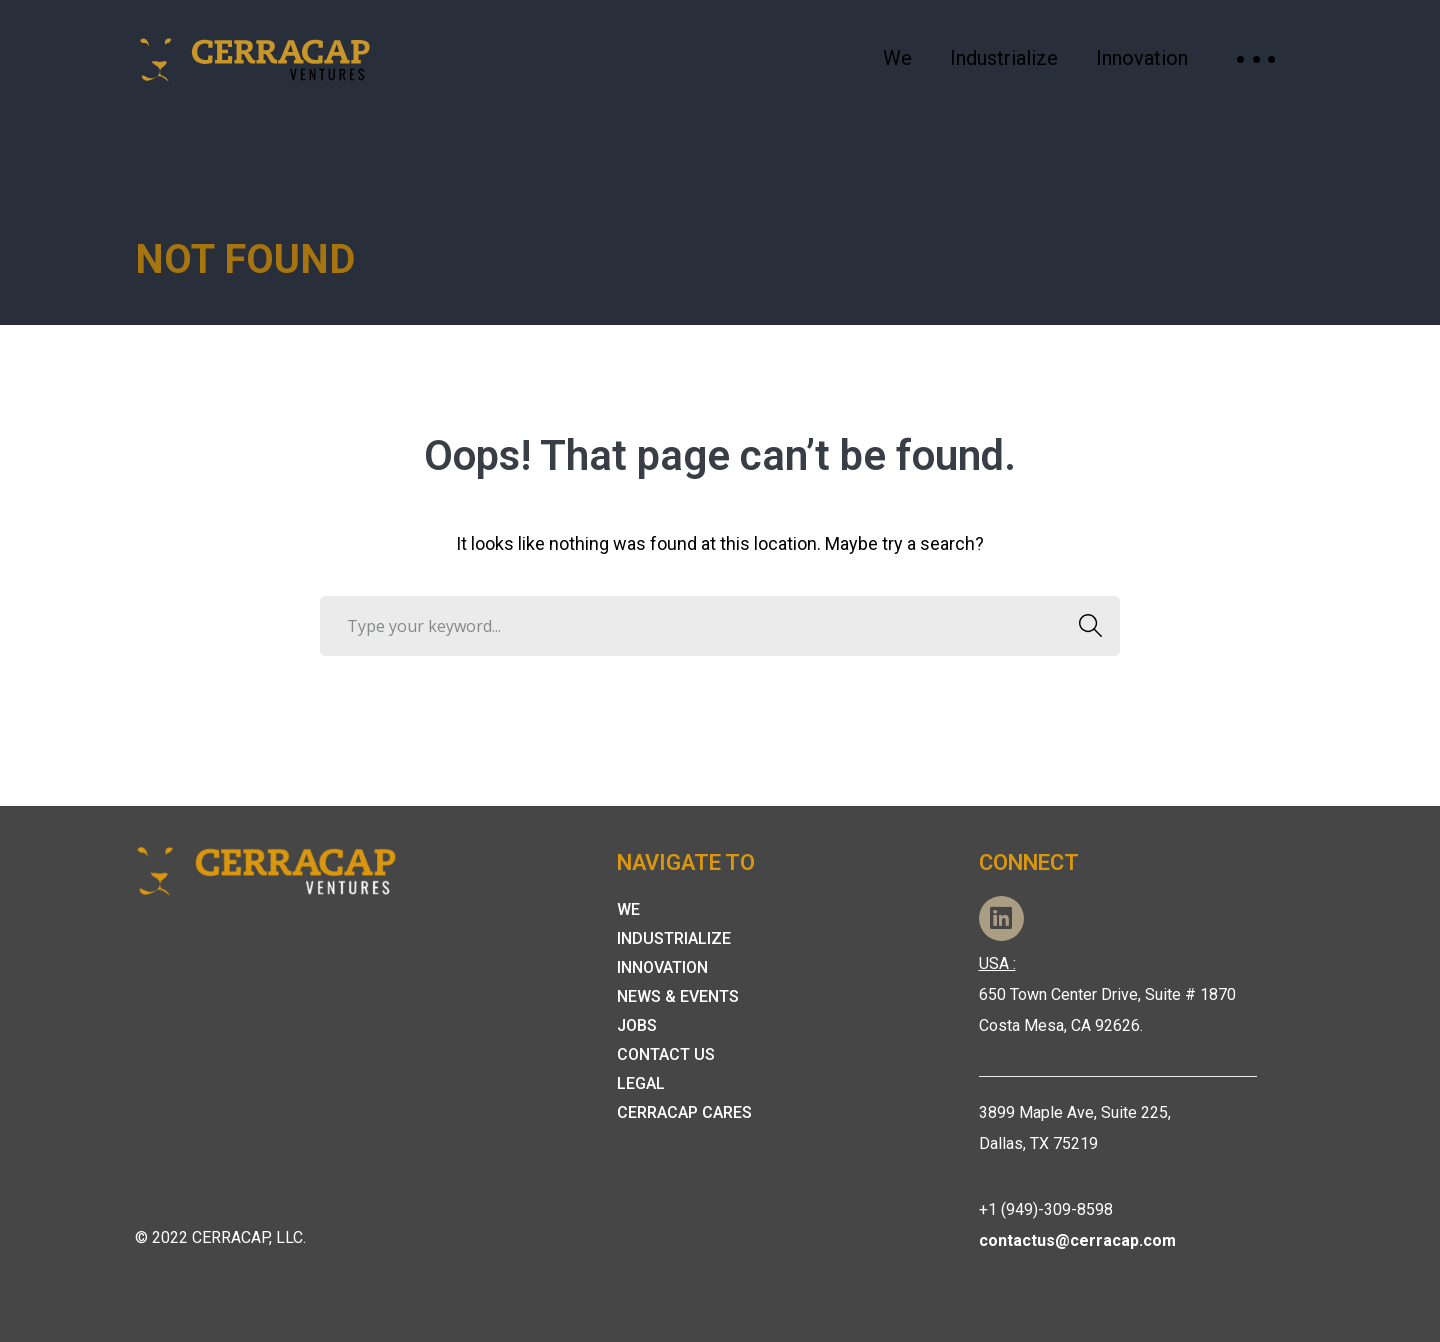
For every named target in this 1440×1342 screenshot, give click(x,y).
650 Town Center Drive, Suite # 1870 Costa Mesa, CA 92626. (1107, 994)
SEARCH (1084, 626)
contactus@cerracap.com (1077, 1240)
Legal (641, 1083)
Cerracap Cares (684, 1112)
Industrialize (674, 938)
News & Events (678, 996)
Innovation (662, 967)
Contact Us (666, 1054)
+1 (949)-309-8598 (1046, 1209)
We (628, 909)
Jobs (637, 1025)
